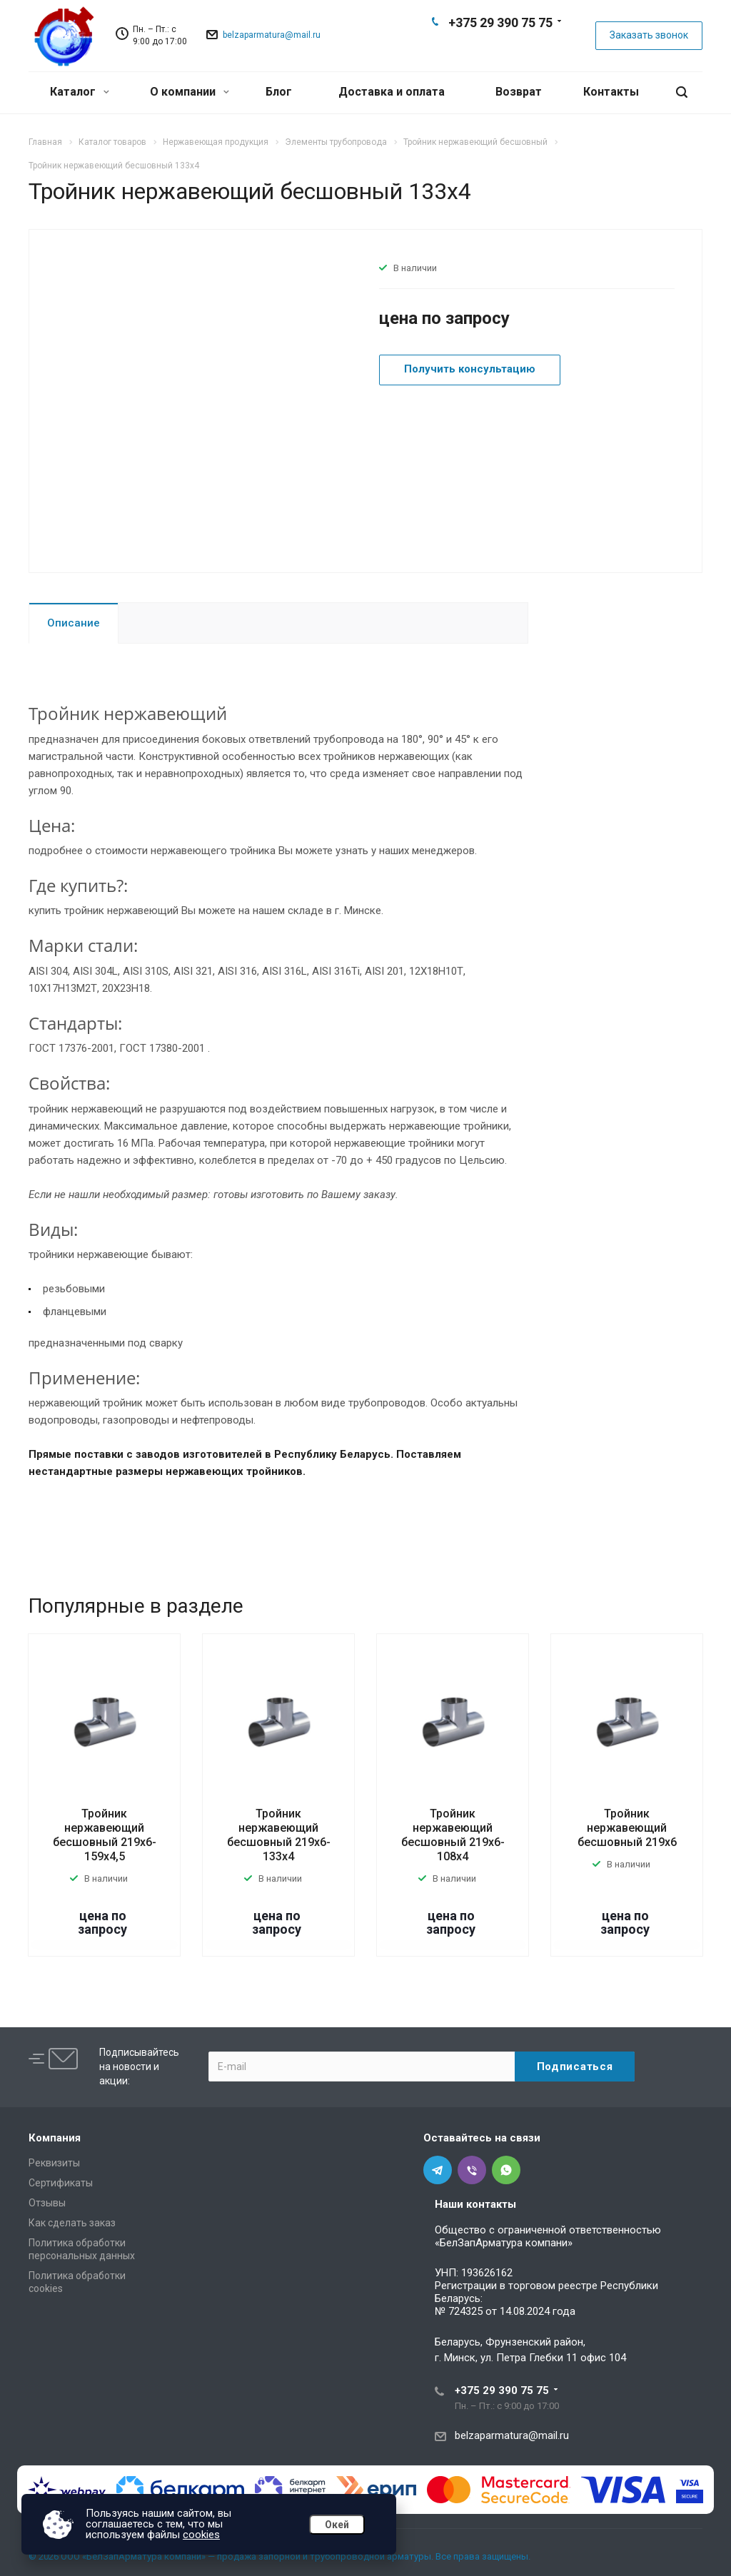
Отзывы (47, 2203)
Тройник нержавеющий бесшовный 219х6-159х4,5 (104, 1835)
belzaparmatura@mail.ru (272, 35)
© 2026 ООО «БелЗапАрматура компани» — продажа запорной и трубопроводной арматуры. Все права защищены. (279, 2556)
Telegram (476, 47)
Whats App (522, 47)
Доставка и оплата (391, 91)
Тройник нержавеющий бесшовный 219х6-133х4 (279, 1835)
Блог (279, 91)
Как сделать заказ (72, 2222)
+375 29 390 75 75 (500, 22)
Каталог (79, 91)
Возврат (518, 91)
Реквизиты (54, 2163)
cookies (201, 2534)
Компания (55, 2137)
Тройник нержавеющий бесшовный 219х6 (627, 1828)
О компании (189, 91)
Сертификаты (61, 2183)
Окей (337, 2524)
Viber (499, 47)
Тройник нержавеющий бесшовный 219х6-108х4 (453, 1835)
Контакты (611, 91)
